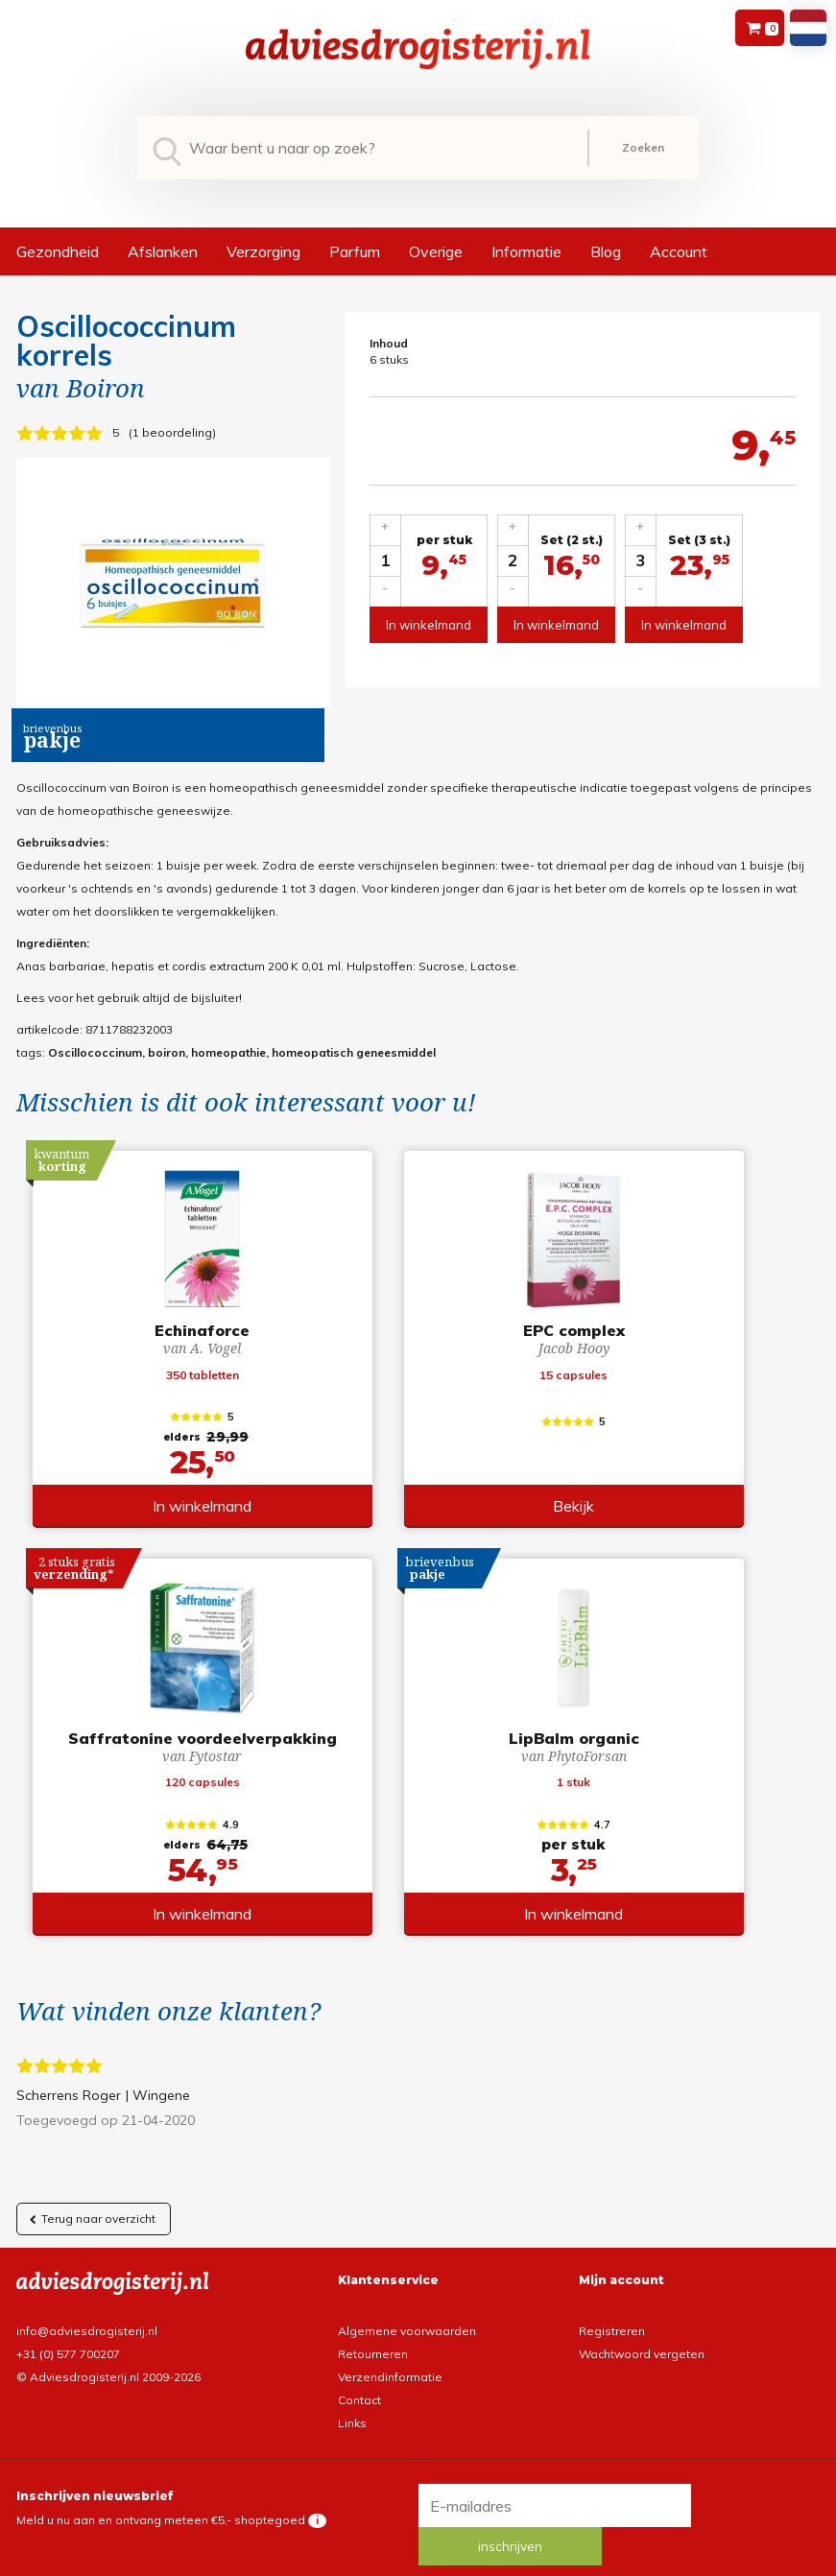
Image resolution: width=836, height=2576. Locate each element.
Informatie (526, 251)
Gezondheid (57, 251)
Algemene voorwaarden (407, 2317)
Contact (359, 2386)
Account (678, 251)
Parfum (354, 251)
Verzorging (263, 251)
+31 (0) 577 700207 (68, 2340)
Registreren (612, 2317)
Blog (605, 251)
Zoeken (643, 147)
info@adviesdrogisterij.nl (86, 2317)
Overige (436, 251)
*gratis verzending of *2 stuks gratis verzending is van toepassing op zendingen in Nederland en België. (418, 2559)
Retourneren (373, 2340)
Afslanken (163, 251)
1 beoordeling (172, 432)
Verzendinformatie (390, 2363)
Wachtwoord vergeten (642, 2340)
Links (352, 2409)
